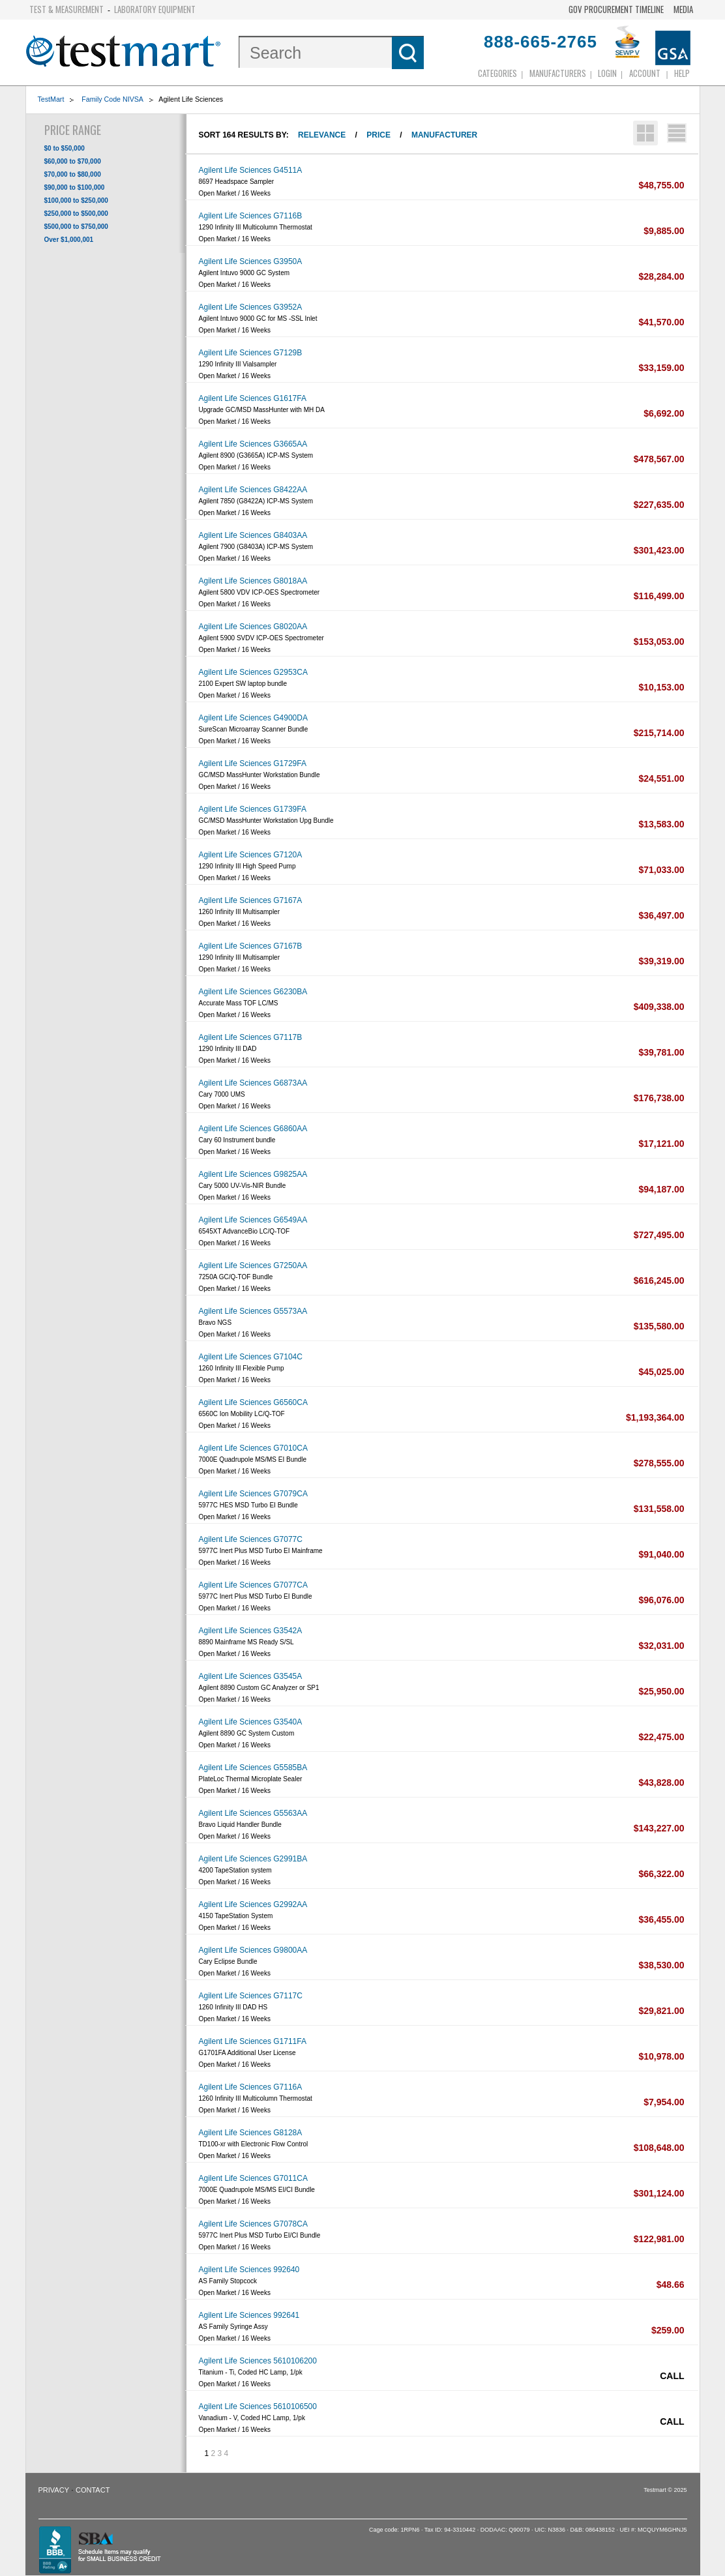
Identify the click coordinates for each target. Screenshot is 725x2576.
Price (378, 135)
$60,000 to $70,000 (72, 161)
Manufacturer (444, 135)
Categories (497, 73)
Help (682, 73)
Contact (93, 2490)
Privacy (53, 2490)
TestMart (51, 99)
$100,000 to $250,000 (76, 200)
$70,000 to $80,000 (72, 174)
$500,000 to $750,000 (76, 226)
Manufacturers (557, 73)
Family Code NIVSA (111, 99)
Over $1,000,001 (69, 239)
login (607, 73)
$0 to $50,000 (64, 148)
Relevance (322, 135)
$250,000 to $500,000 (76, 213)
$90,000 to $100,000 (74, 187)
